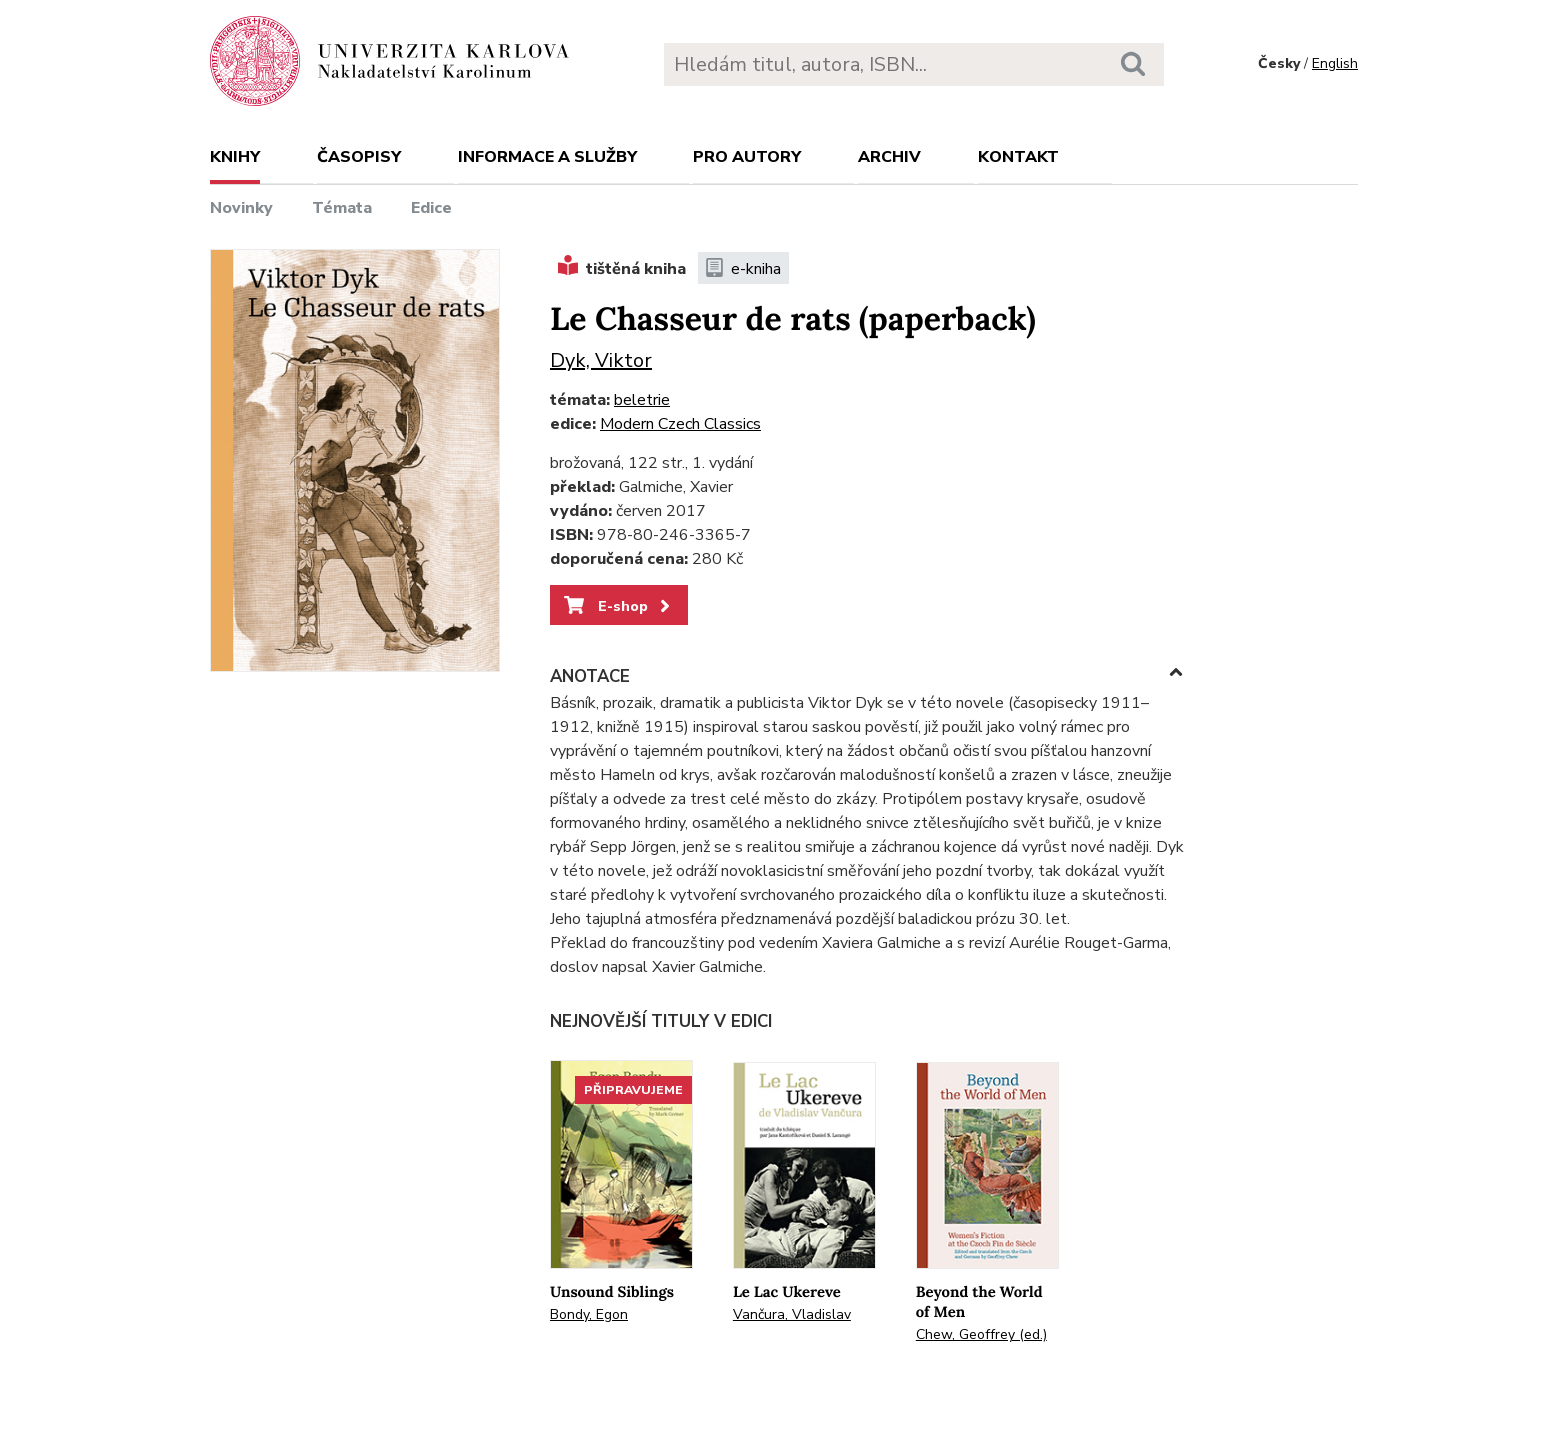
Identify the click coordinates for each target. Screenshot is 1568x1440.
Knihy (235, 157)
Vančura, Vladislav (792, 1314)
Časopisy (359, 157)
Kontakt (1018, 157)
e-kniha (743, 269)
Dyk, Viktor (601, 360)
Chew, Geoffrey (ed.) (981, 1334)
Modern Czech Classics (680, 424)
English (1335, 63)
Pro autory (747, 157)
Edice (431, 208)
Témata (342, 208)
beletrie (642, 400)
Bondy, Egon (589, 1314)
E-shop (618, 606)
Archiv (889, 157)
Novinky (241, 208)
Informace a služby (547, 157)
